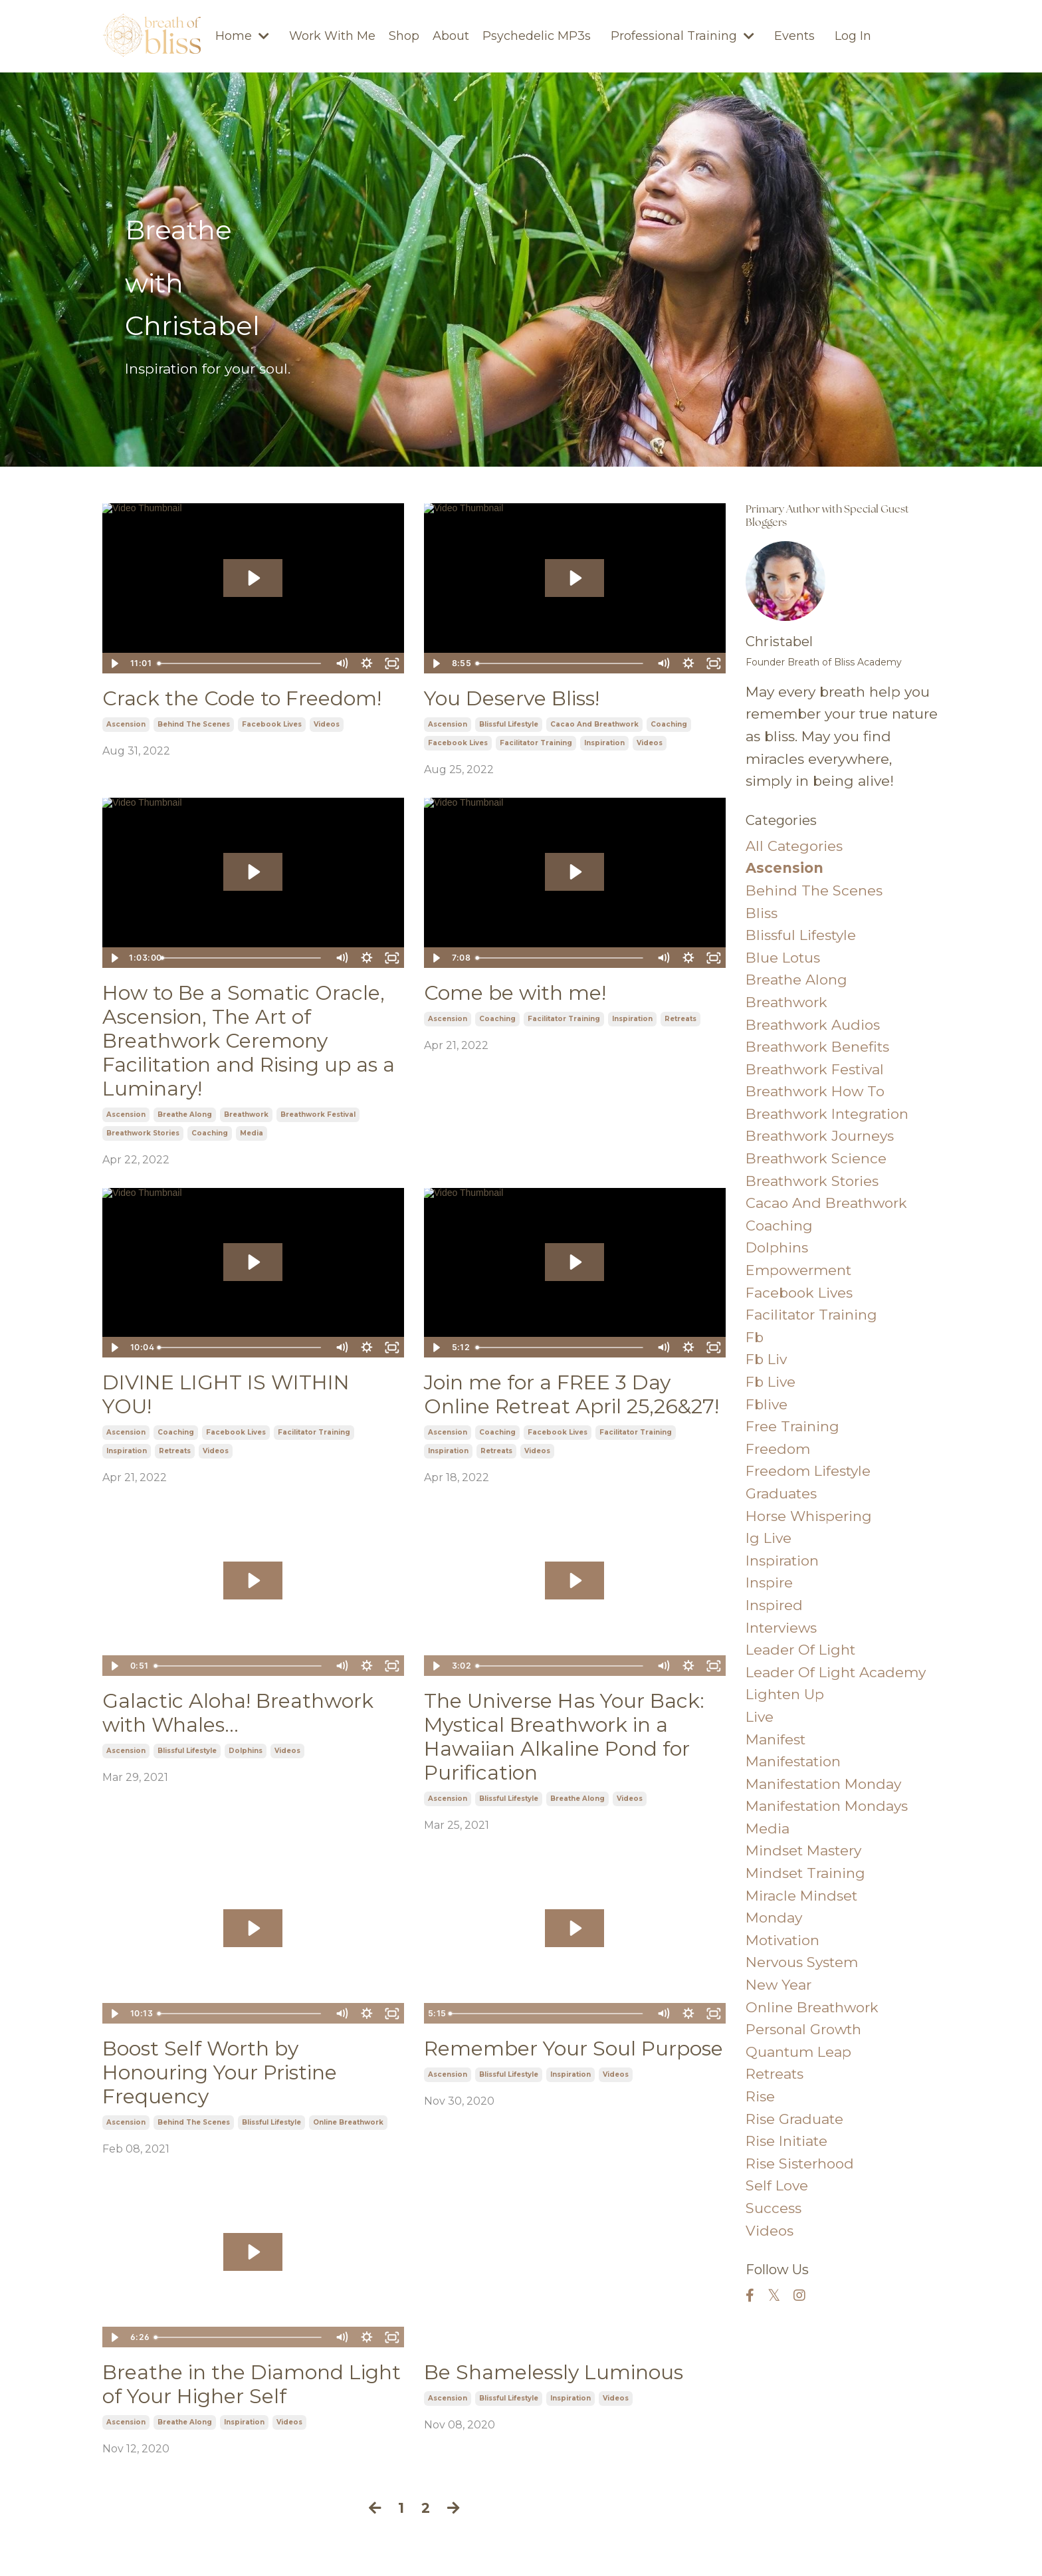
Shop (404, 36)
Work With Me (332, 36)
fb (755, 1337)
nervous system (802, 1962)
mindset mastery (803, 1850)
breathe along (184, 1114)
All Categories (794, 846)
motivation (782, 1940)
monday (774, 1917)
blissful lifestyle (508, 724)
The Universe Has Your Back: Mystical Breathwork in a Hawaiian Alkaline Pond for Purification (564, 1737)
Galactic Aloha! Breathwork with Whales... (237, 1713)
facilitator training (536, 743)
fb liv (766, 1359)
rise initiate (786, 2141)
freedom (778, 1449)
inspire (769, 1582)
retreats (680, 1018)
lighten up (785, 1694)
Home (242, 36)
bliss (762, 913)
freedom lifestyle (808, 1471)
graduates (781, 1493)
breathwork (246, 1114)
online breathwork (348, 2122)
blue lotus (783, 957)
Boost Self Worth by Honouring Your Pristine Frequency (219, 2073)
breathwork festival (318, 1114)
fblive (766, 1404)
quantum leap (798, 2052)
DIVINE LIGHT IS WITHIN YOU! (226, 1395)
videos (327, 724)
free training (792, 1426)
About (451, 36)
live (760, 1716)
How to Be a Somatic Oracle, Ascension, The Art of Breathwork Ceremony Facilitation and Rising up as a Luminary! (248, 1041)
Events (794, 36)
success (773, 2208)
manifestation (793, 1761)
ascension (126, 724)
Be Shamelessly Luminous (553, 2373)
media (251, 1133)
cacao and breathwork (594, 724)
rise (760, 2096)
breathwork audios (813, 1024)
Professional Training (682, 36)
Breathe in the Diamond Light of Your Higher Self (251, 2384)
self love (777, 2185)
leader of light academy (836, 1672)
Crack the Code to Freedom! (241, 699)
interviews (781, 1627)
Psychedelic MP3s (536, 36)
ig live (768, 1538)
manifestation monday (823, 1784)
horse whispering (809, 1516)
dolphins (245, 1750)
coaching (669, 724)
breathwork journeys (820, 1135)
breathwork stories (142, 1133)
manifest (775, 1739)
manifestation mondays (827, 1806)
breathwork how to (815, 1091)
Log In (853, 36)
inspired (774, 1605)
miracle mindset (801, 1895)
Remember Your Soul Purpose (573, 2049)
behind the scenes (193, 724)
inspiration (604, 743)
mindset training (805, 1873)
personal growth (803, 2029)
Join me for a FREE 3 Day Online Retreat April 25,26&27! (571, 1395)
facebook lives (272, 724)
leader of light (800, 1649)
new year (778, 1984)
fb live (770, 1381)
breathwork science (816, 1158)
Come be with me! (515, 993)
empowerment (798, 1270)
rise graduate (794, 2119)
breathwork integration (827, 1114)
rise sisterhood (800, 2163)
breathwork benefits (817, 1046)
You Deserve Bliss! (511, 699)
